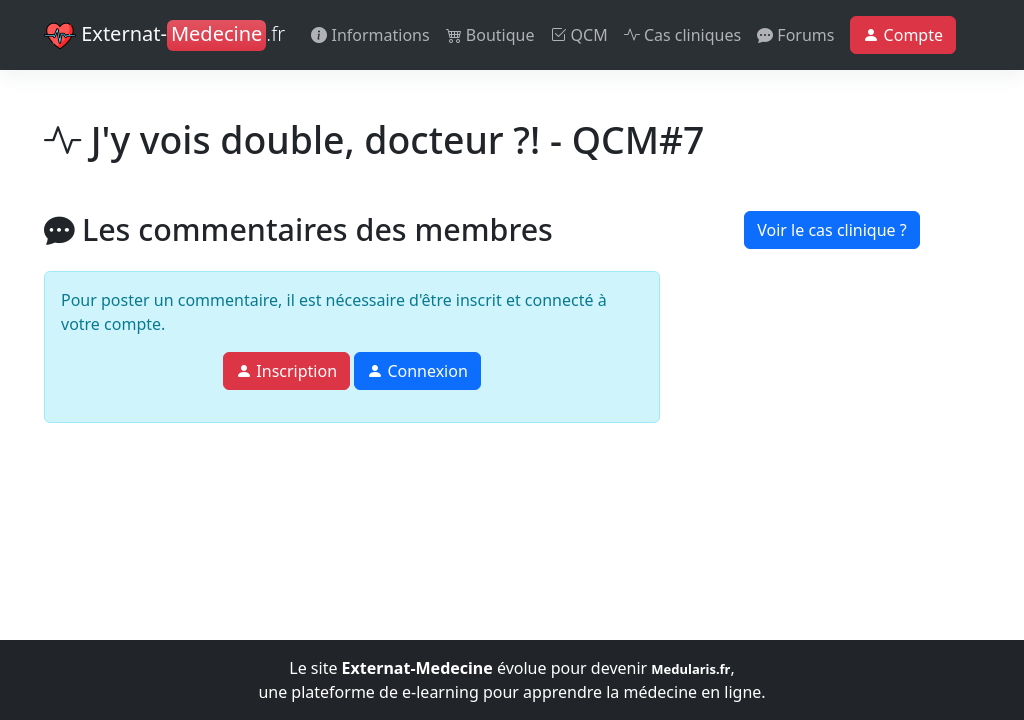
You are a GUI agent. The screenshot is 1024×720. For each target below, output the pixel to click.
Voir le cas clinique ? (831, 230)
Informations (370, 35)
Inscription (286, 371)
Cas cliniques (682, 35)
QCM (578, 35)
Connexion (417, 371)
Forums (795, 35)
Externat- (164, 36)
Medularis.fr (690, 669)
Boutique (490, 35)
